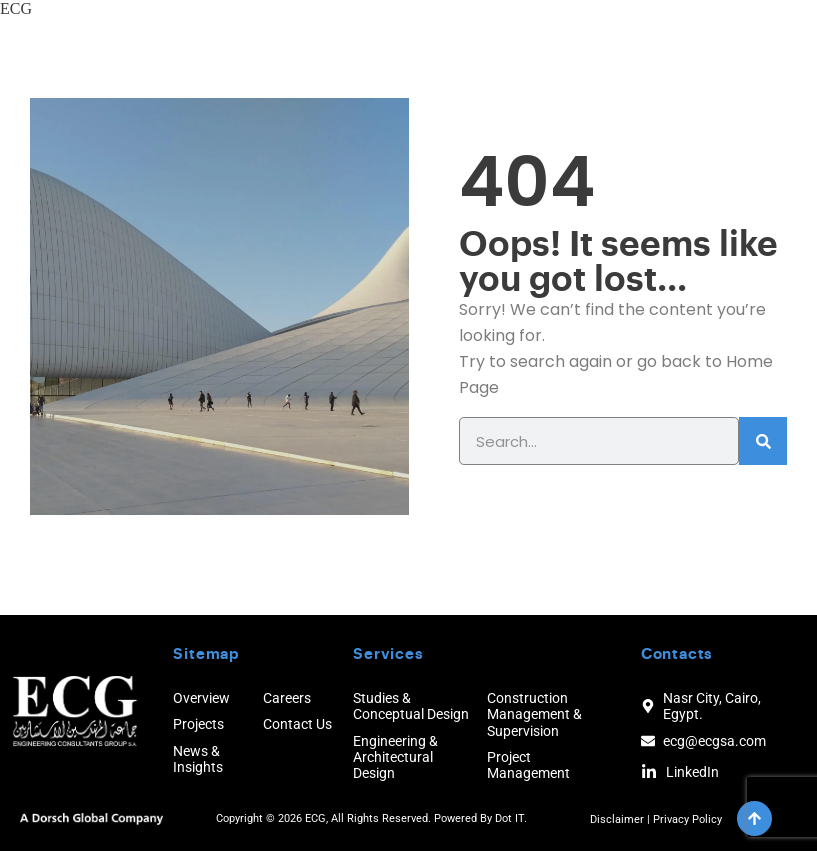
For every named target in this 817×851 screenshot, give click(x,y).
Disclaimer (617, 819)
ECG (16, 8)
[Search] (763, 441)
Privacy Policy (687, 819)
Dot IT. (511, 818)
